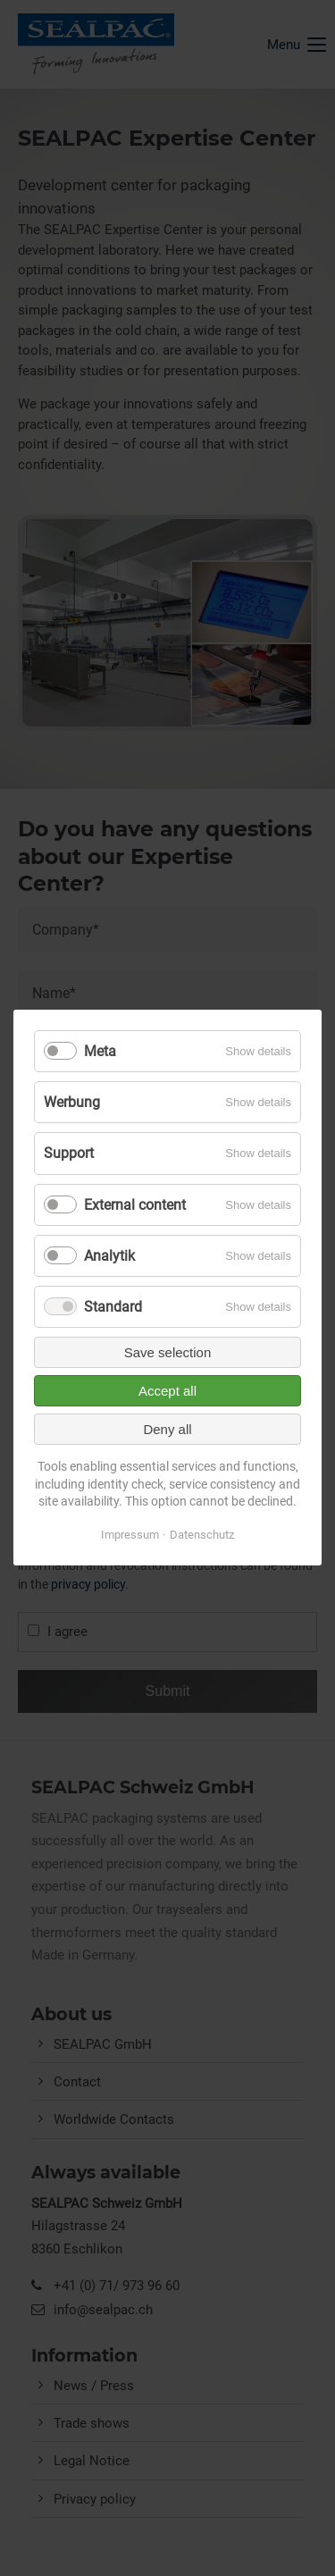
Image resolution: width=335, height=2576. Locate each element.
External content (135, 1204)
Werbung (72, 1102)
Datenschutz (202, 1534)
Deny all (167, 1429)
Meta (100, 1051)
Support (69, 1153)
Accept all (167, 1390)
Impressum (130, 1534)
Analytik (109, 1255)
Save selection (168, 1352)
